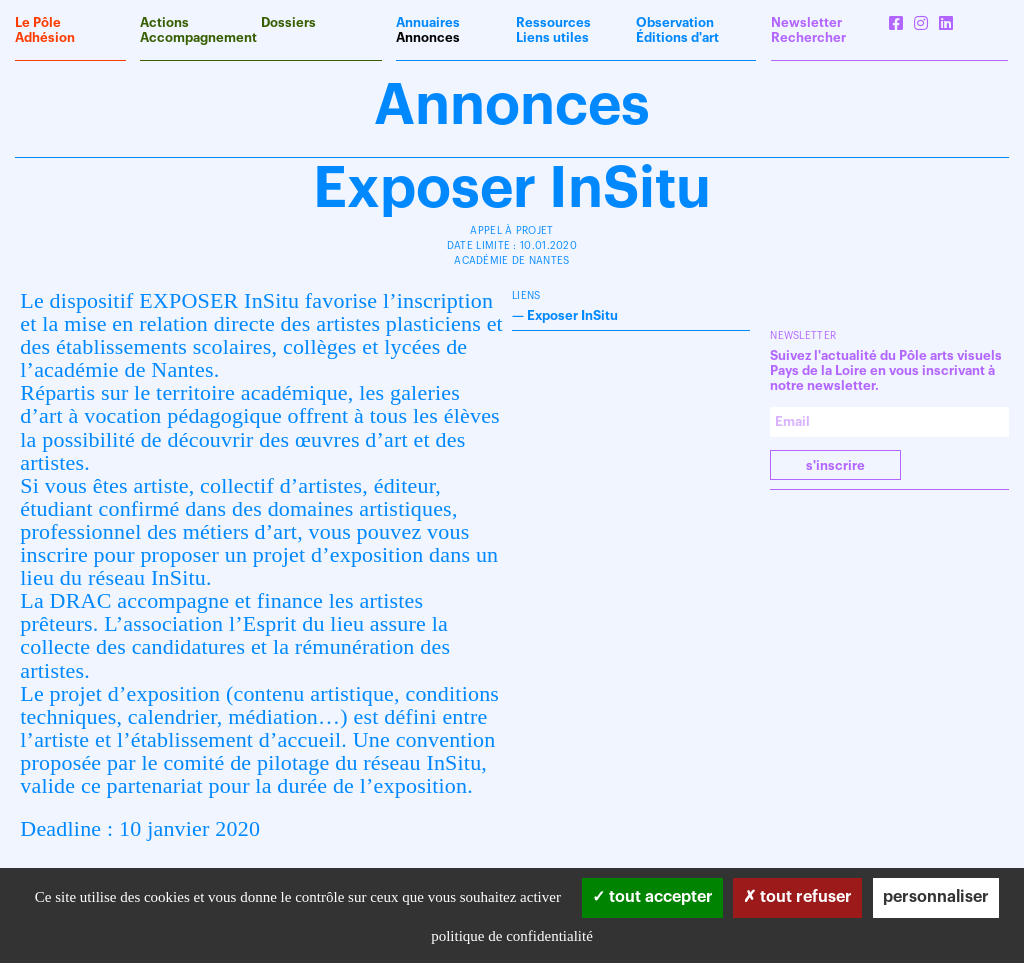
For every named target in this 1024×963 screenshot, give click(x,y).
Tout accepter (652, 897)
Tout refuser (797, 897)
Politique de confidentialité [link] (512, 936)
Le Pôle (38, 22)
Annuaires (428, 22)
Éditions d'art (677, 37)
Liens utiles (552, 37)
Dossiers (288, 22)
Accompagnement (198, 37)
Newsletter (806, 22)
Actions (164, 22)
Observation (675, 22)
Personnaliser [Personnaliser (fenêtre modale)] (936, 897)
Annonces (428, 37)
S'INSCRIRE (835, 465)
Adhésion (45, 37)
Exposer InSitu (572, 315)
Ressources (553, 22)
